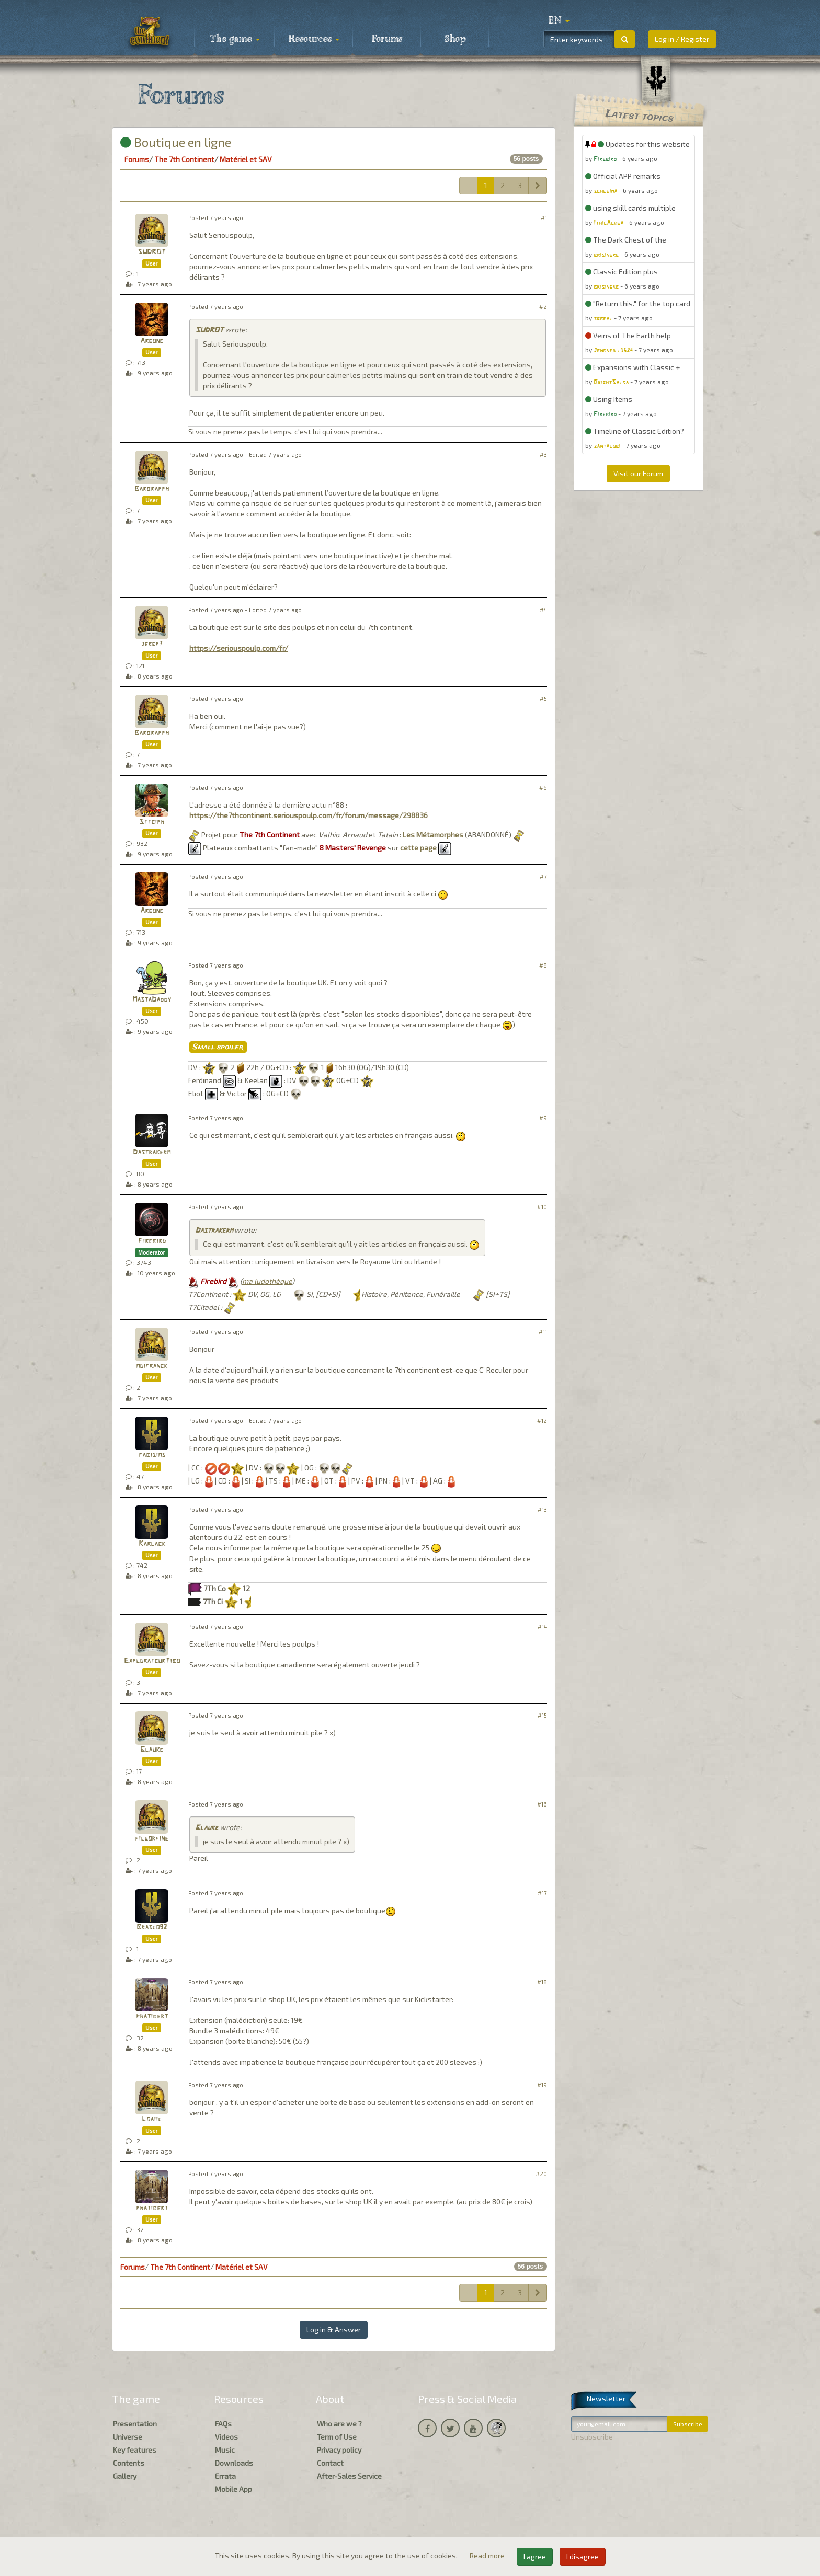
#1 (544, 217)
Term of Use (337, 2436)
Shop (455, 39)
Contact (330, 2462)
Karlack (152, 1544)
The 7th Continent (184, 159)
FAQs (223, 2423)
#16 (542, 1804)
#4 (543, 609)
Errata (225, 2475)
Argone (151, 341)
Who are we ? (339, 2423)
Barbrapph (151, 489)
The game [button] (235, 39)
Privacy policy (339, 2449)
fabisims (152, 1455)
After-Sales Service (349, 2475)
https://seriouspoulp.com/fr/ (238, 647)
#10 (542, 1206)
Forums (387, 39)
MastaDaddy (151, 1000)
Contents (128, 2462)
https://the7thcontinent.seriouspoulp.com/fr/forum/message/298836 (308, 815)
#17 (542, 1893)
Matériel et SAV (246, 159)
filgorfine (151, 1839)
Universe (127, 2436)
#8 (543, 965)
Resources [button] (314, 39)
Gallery (124, 2475)
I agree (534, 2556)
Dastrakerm (151, 1152)
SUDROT (152, 252)
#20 (541, 2173)
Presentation (135, 2423)
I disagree (582, 2556)
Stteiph (151, 822)
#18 (542, 1982)
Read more (488, 2555)
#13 (542, 1509)
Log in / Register (682, 38)
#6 (543, 787)
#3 (543, 454)
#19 (542, 2085)
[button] (559, 21)
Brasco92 (151, 1927)
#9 (543, 1117)
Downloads (234, 2462)
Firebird (152, 1241)
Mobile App (233, 2489)
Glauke (151, 1750)
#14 (542, 1626)
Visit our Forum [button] (638, 473)
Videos (226, 2436)
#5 (543, 698)
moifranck (151, 1366)
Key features (134, 2449)
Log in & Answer (333, 2329)
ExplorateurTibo (152, 1661)
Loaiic (152, 2119)
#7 (543, 876)
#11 (543, 1331)
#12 (542, 1420)
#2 (543, 306)
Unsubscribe (592, 2436)
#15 (542, 1715)
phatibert (152, 2016)
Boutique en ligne (175, 142)
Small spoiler (218, 1047)
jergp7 (152, 644)
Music (225, 2449)
